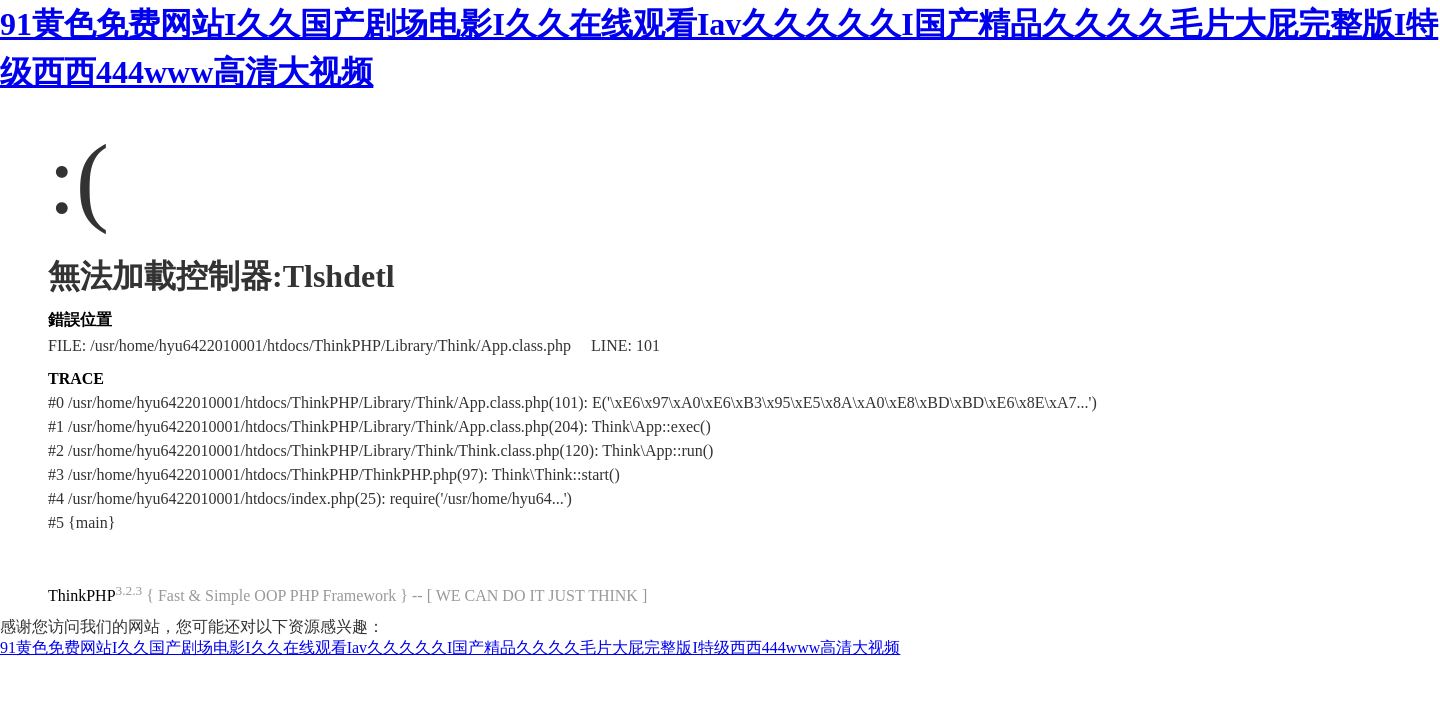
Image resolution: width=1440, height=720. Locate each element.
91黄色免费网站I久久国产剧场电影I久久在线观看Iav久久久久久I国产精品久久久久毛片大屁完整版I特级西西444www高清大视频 (450, 647)
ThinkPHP (82, 595)
